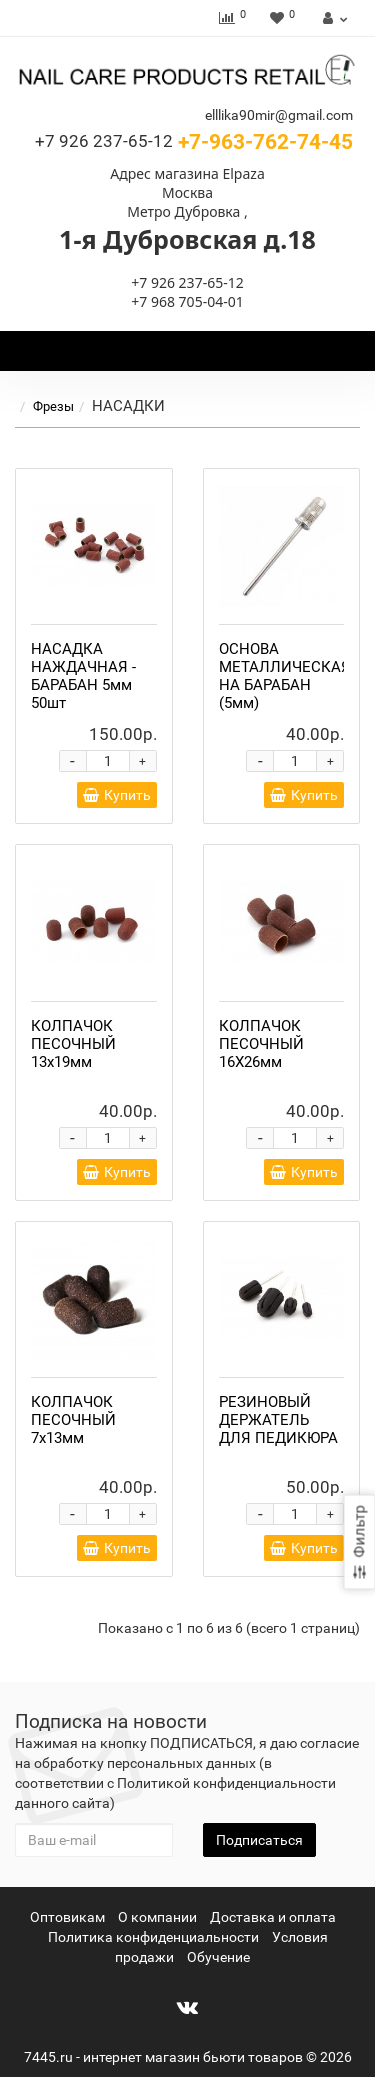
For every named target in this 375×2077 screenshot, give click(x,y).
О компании (157, 1917)
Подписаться (259, 1840)
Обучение (218, 1957)
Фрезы (65, 406)
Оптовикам (67, 1917)
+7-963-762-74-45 (194, 142)
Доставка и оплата (273, 1917)
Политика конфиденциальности (153, 1937)
